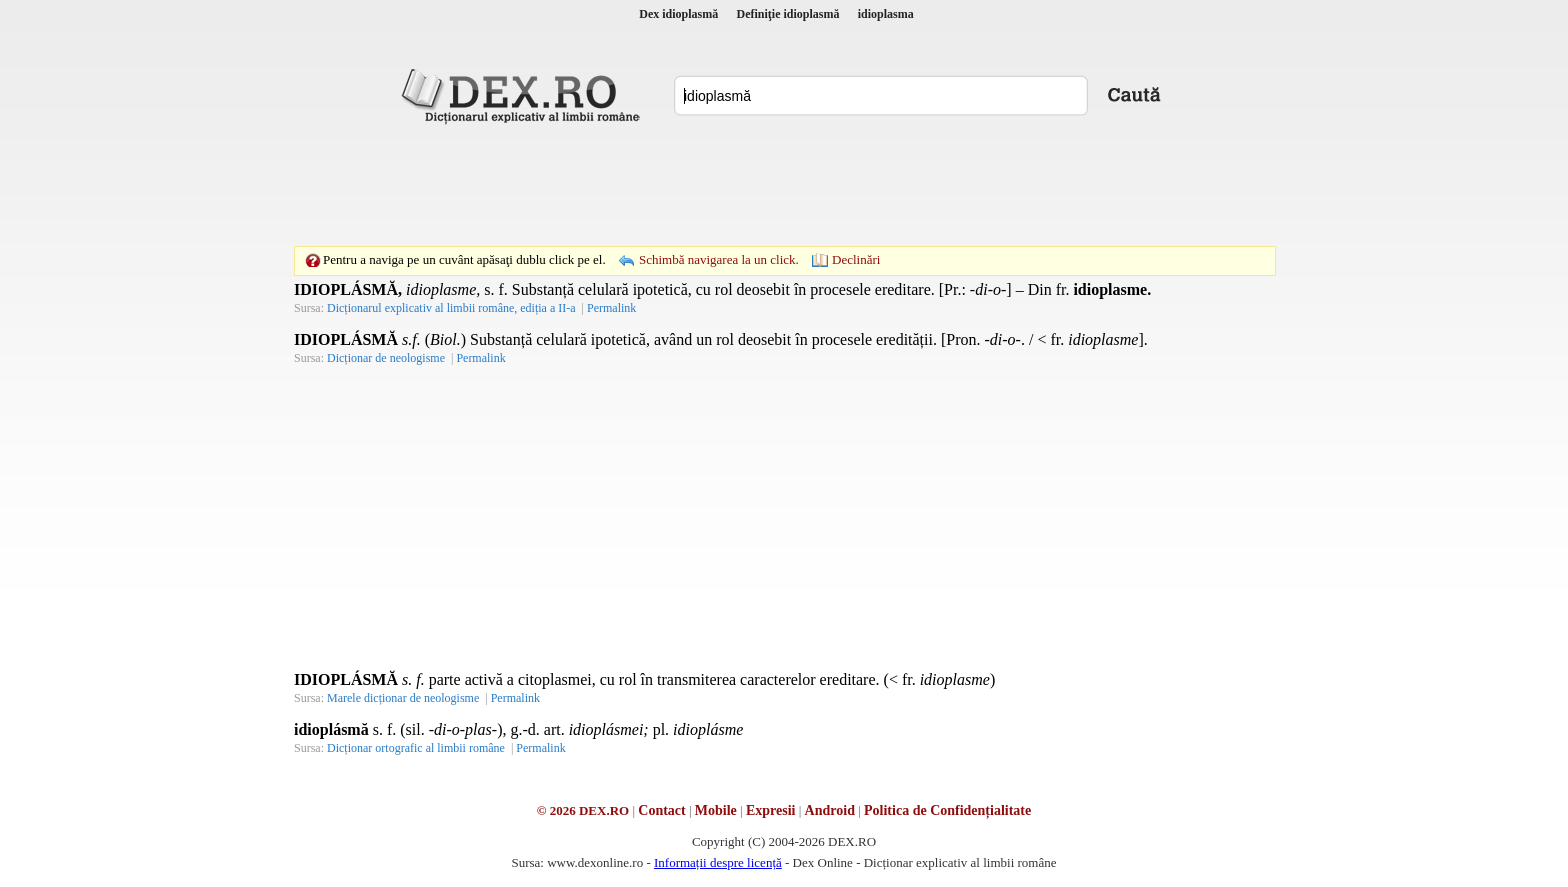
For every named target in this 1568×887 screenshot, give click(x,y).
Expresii (771, 810)
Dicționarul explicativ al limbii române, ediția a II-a (451, 308)
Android (830, 810)
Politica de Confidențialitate (947, 810)
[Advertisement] (784, 185)
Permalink (611, 308)
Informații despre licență (718, 862)
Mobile (716, 810)
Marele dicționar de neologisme (403, 698)
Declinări (856, 259)
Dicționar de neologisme (386, 358)
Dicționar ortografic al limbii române (416, 748)
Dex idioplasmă (678, 14)
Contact (661, 810)
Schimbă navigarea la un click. (719, 259)
